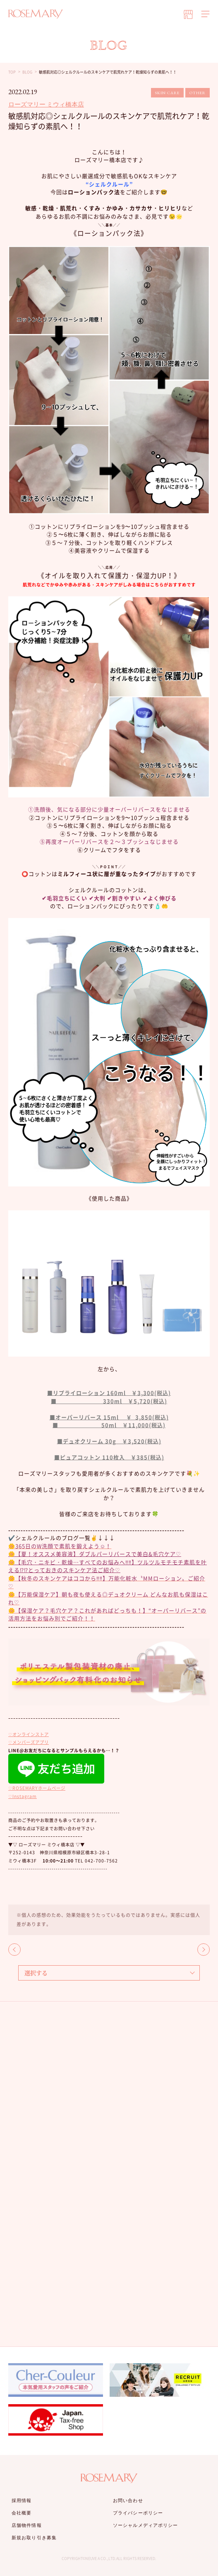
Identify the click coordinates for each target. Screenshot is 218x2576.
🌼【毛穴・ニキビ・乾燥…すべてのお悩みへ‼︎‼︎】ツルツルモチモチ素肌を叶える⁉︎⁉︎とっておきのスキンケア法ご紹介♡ (107, 1566)
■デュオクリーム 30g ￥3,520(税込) (109, 1441)
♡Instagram (22, 1796)
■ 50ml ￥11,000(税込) (109, 1425)
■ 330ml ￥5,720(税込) (109, 1401)
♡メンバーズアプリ (28, 1742)
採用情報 (21, 2500)
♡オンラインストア (28, 1734)
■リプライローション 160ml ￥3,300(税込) (109, 1393)
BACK (14, 1949)
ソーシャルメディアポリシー (145, 2525)
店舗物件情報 (27, 2525)
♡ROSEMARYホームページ (36, 1788)
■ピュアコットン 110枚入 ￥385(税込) (109, 1457)
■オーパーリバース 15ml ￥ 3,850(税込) (109, 1417)
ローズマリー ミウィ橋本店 (46, 104)
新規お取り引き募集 (34, 2537)
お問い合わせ (128, 2500)
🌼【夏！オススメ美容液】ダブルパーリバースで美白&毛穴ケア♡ (94, 1554)
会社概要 (21, 2513)
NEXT (203, 1949)
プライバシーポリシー (138, 2513)
